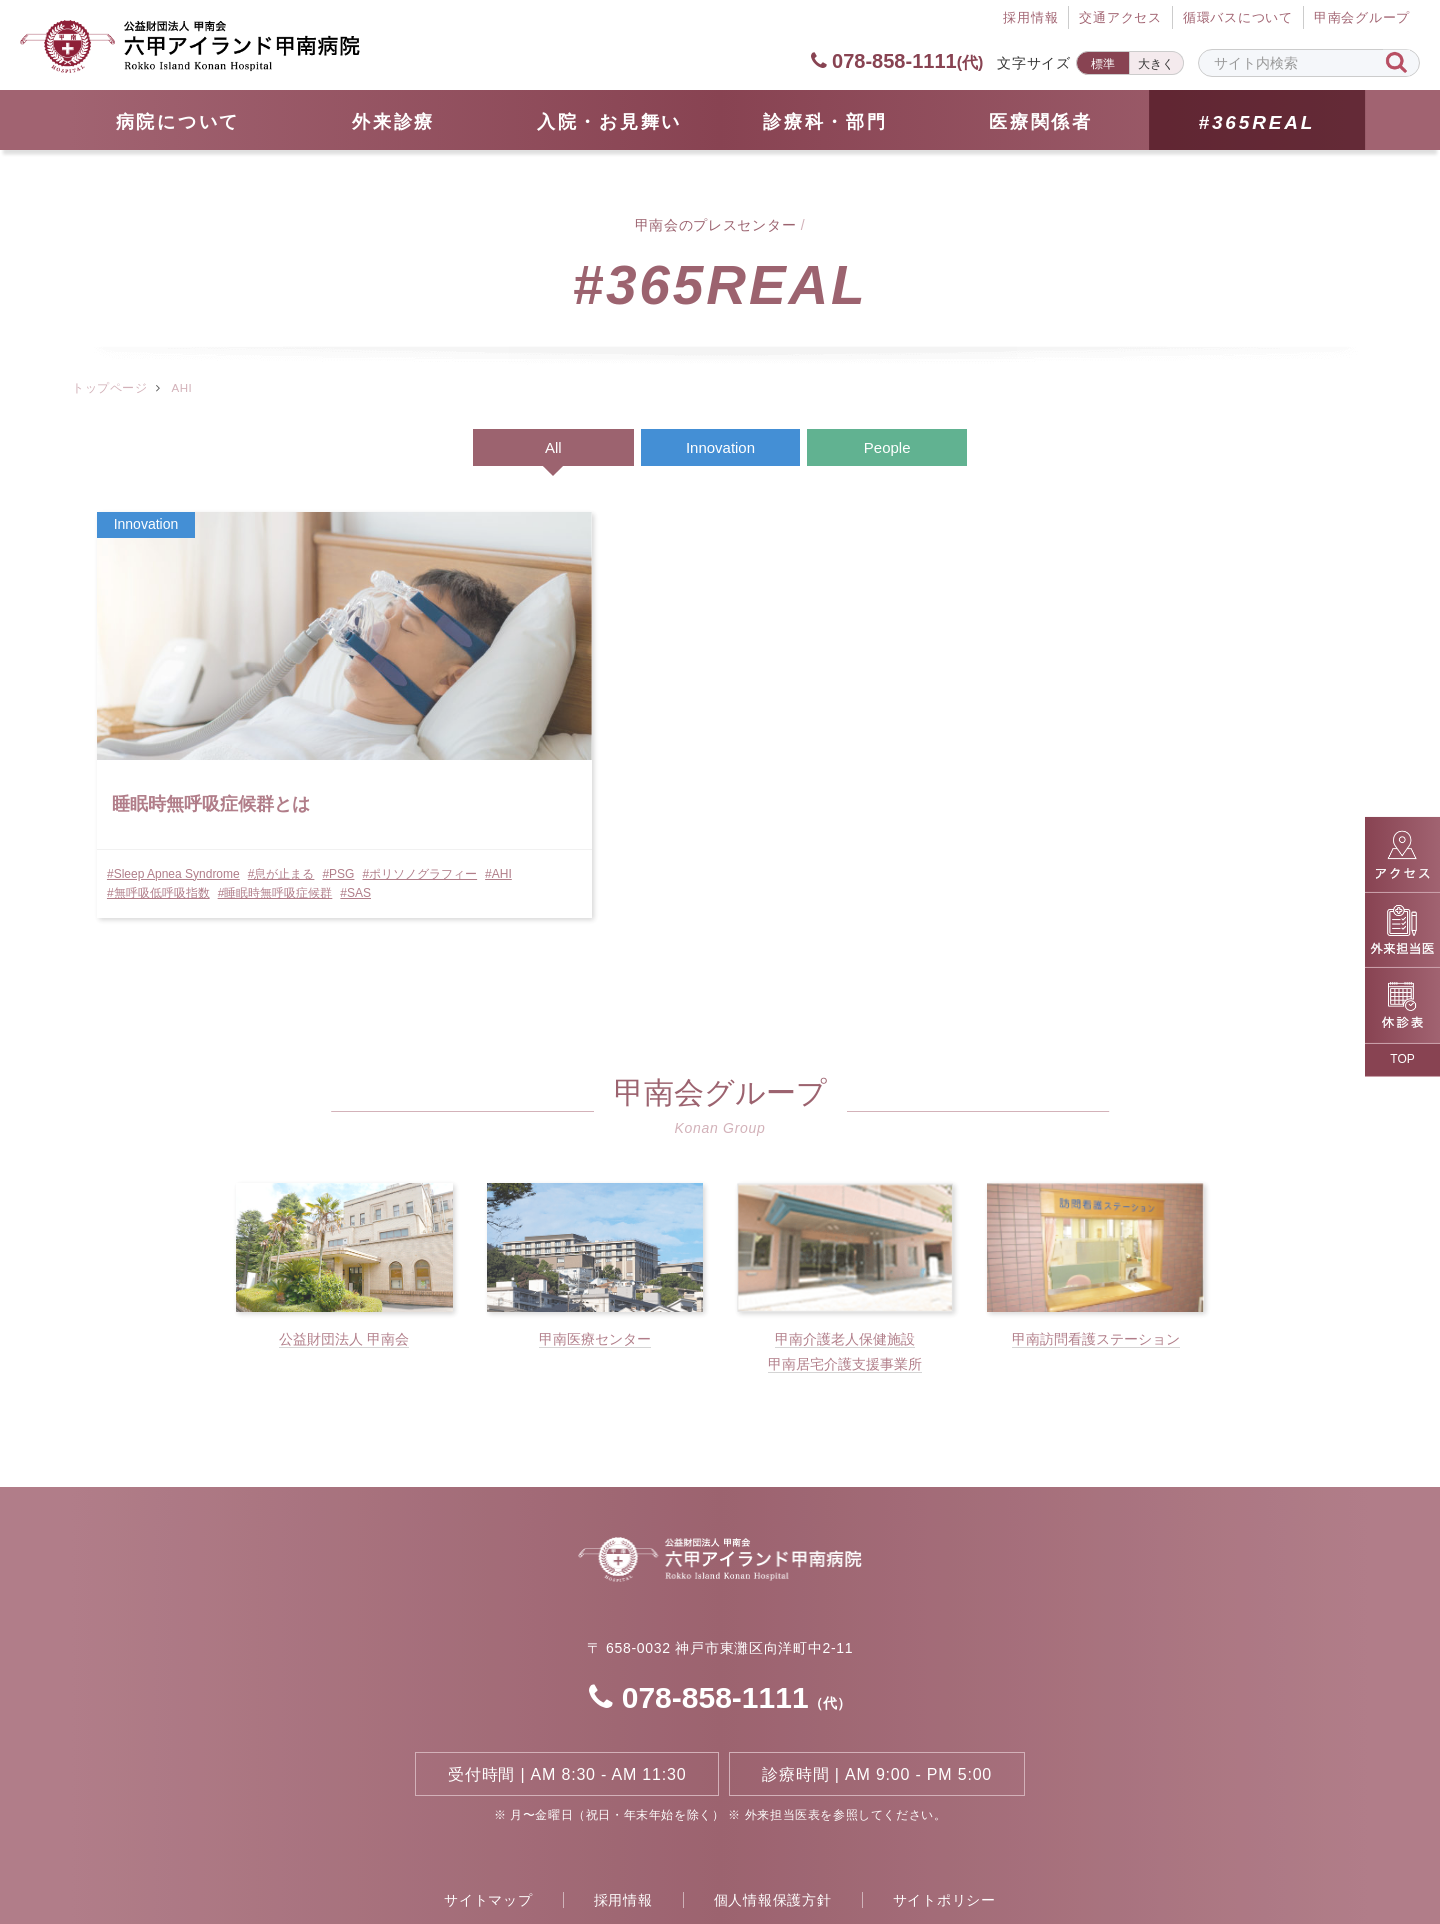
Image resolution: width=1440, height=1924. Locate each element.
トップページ (109, 388)
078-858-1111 (896, 61)
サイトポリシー (944, 1825)
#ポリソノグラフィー (165, 793)
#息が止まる (282, 774)
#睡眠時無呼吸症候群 (165, 813)
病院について (178, 122)
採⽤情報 (1030, 18)
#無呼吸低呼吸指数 (316, 793)
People (887, 447)
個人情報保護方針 (773, 1825)
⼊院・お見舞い (609, 122)
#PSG (339, 774)
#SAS (246, 813)
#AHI (244, 793)
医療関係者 (1041, 122)
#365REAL (1256, 122)
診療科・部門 (825, 122)
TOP (1402, 1059)
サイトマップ (488, 1825)
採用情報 (623, 1825)
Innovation (720, 447)
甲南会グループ (1362, 18)
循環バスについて (1238, 18)
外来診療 (393, 122)
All (553, 447)
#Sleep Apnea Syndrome (174, 774)
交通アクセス (1120, 18)
